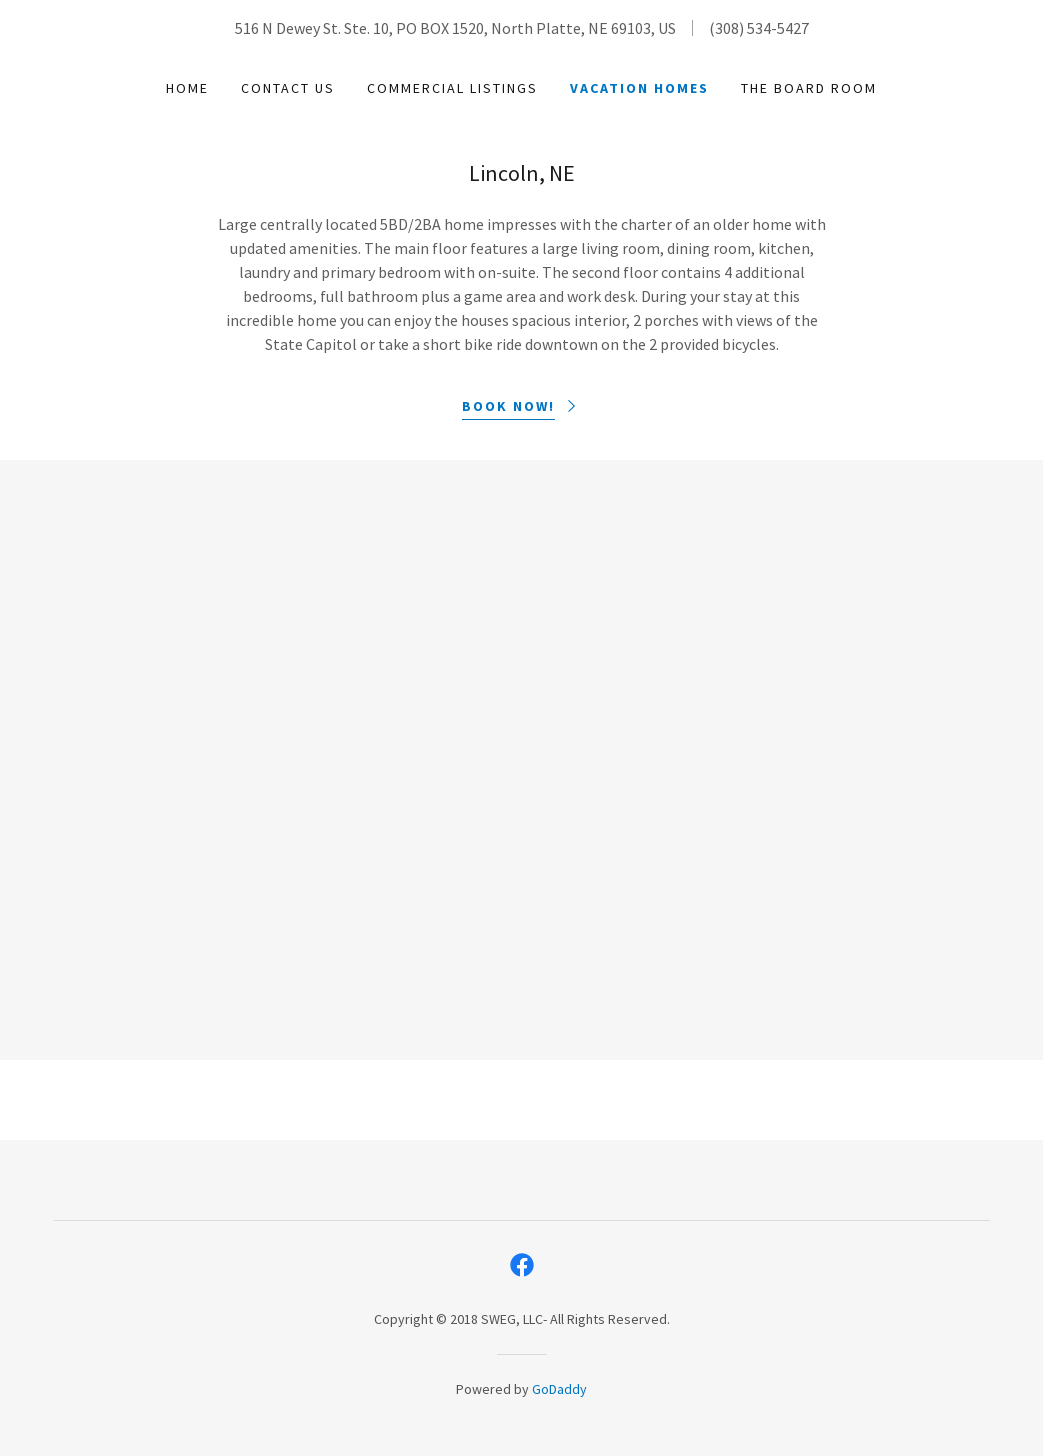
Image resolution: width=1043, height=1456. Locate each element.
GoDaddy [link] (559, 1389)
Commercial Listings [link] (452, 88)
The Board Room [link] (809, 88)
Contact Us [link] (288, 88)
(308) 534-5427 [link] (759, 28)
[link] (522, 1265)
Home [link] (187, 88)
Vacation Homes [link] (639, 88)
